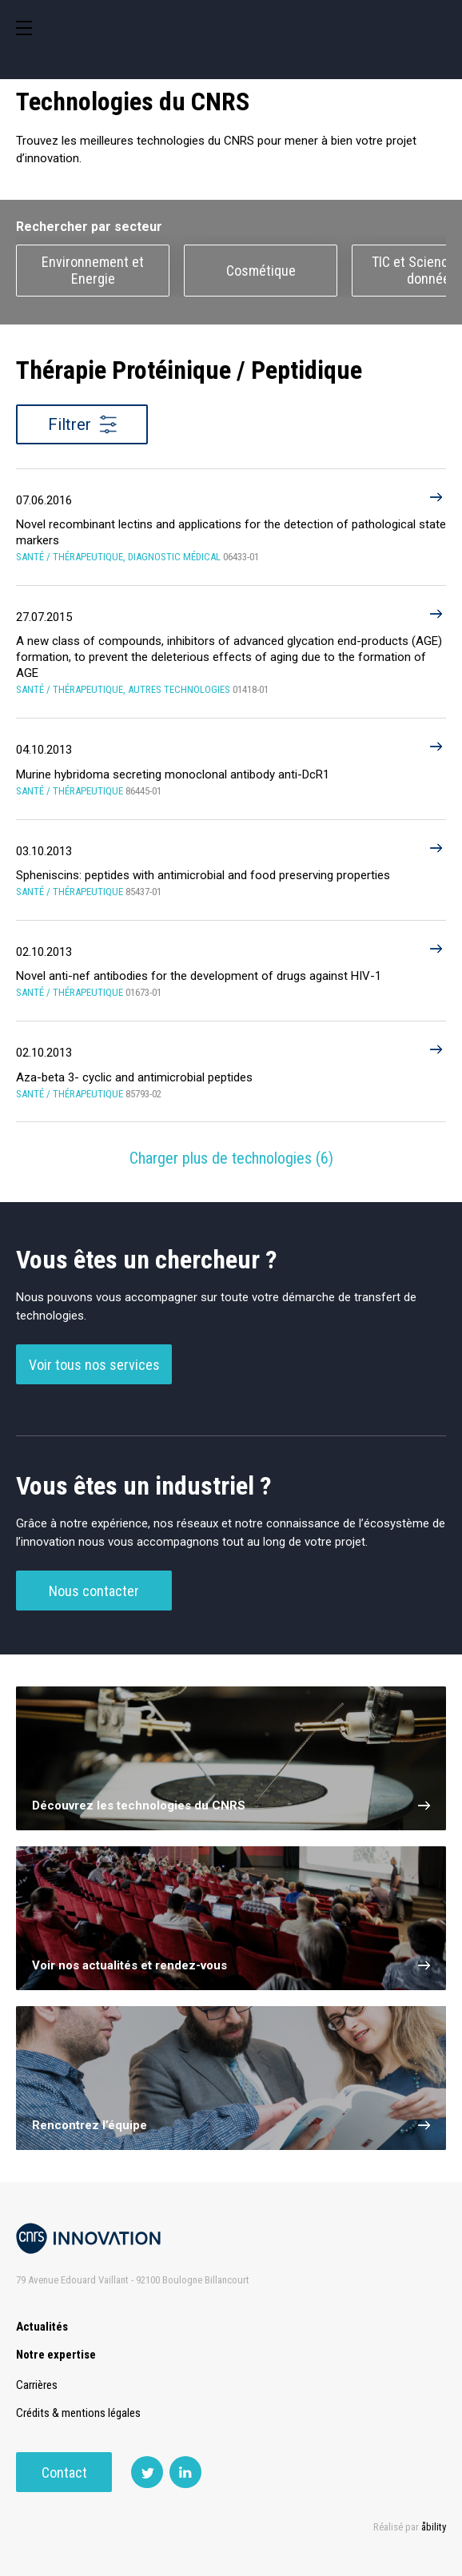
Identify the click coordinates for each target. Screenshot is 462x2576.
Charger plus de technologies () (231, 1158)
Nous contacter (94, 1591)
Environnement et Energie (93, 270)
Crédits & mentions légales (78, 2413)
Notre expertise (56, 2354)
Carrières (37, 2385)
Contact (64, 2472)
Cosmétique (261, 270)
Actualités (42, 2326)
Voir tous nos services (94, 1364)
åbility (433, 2527)
